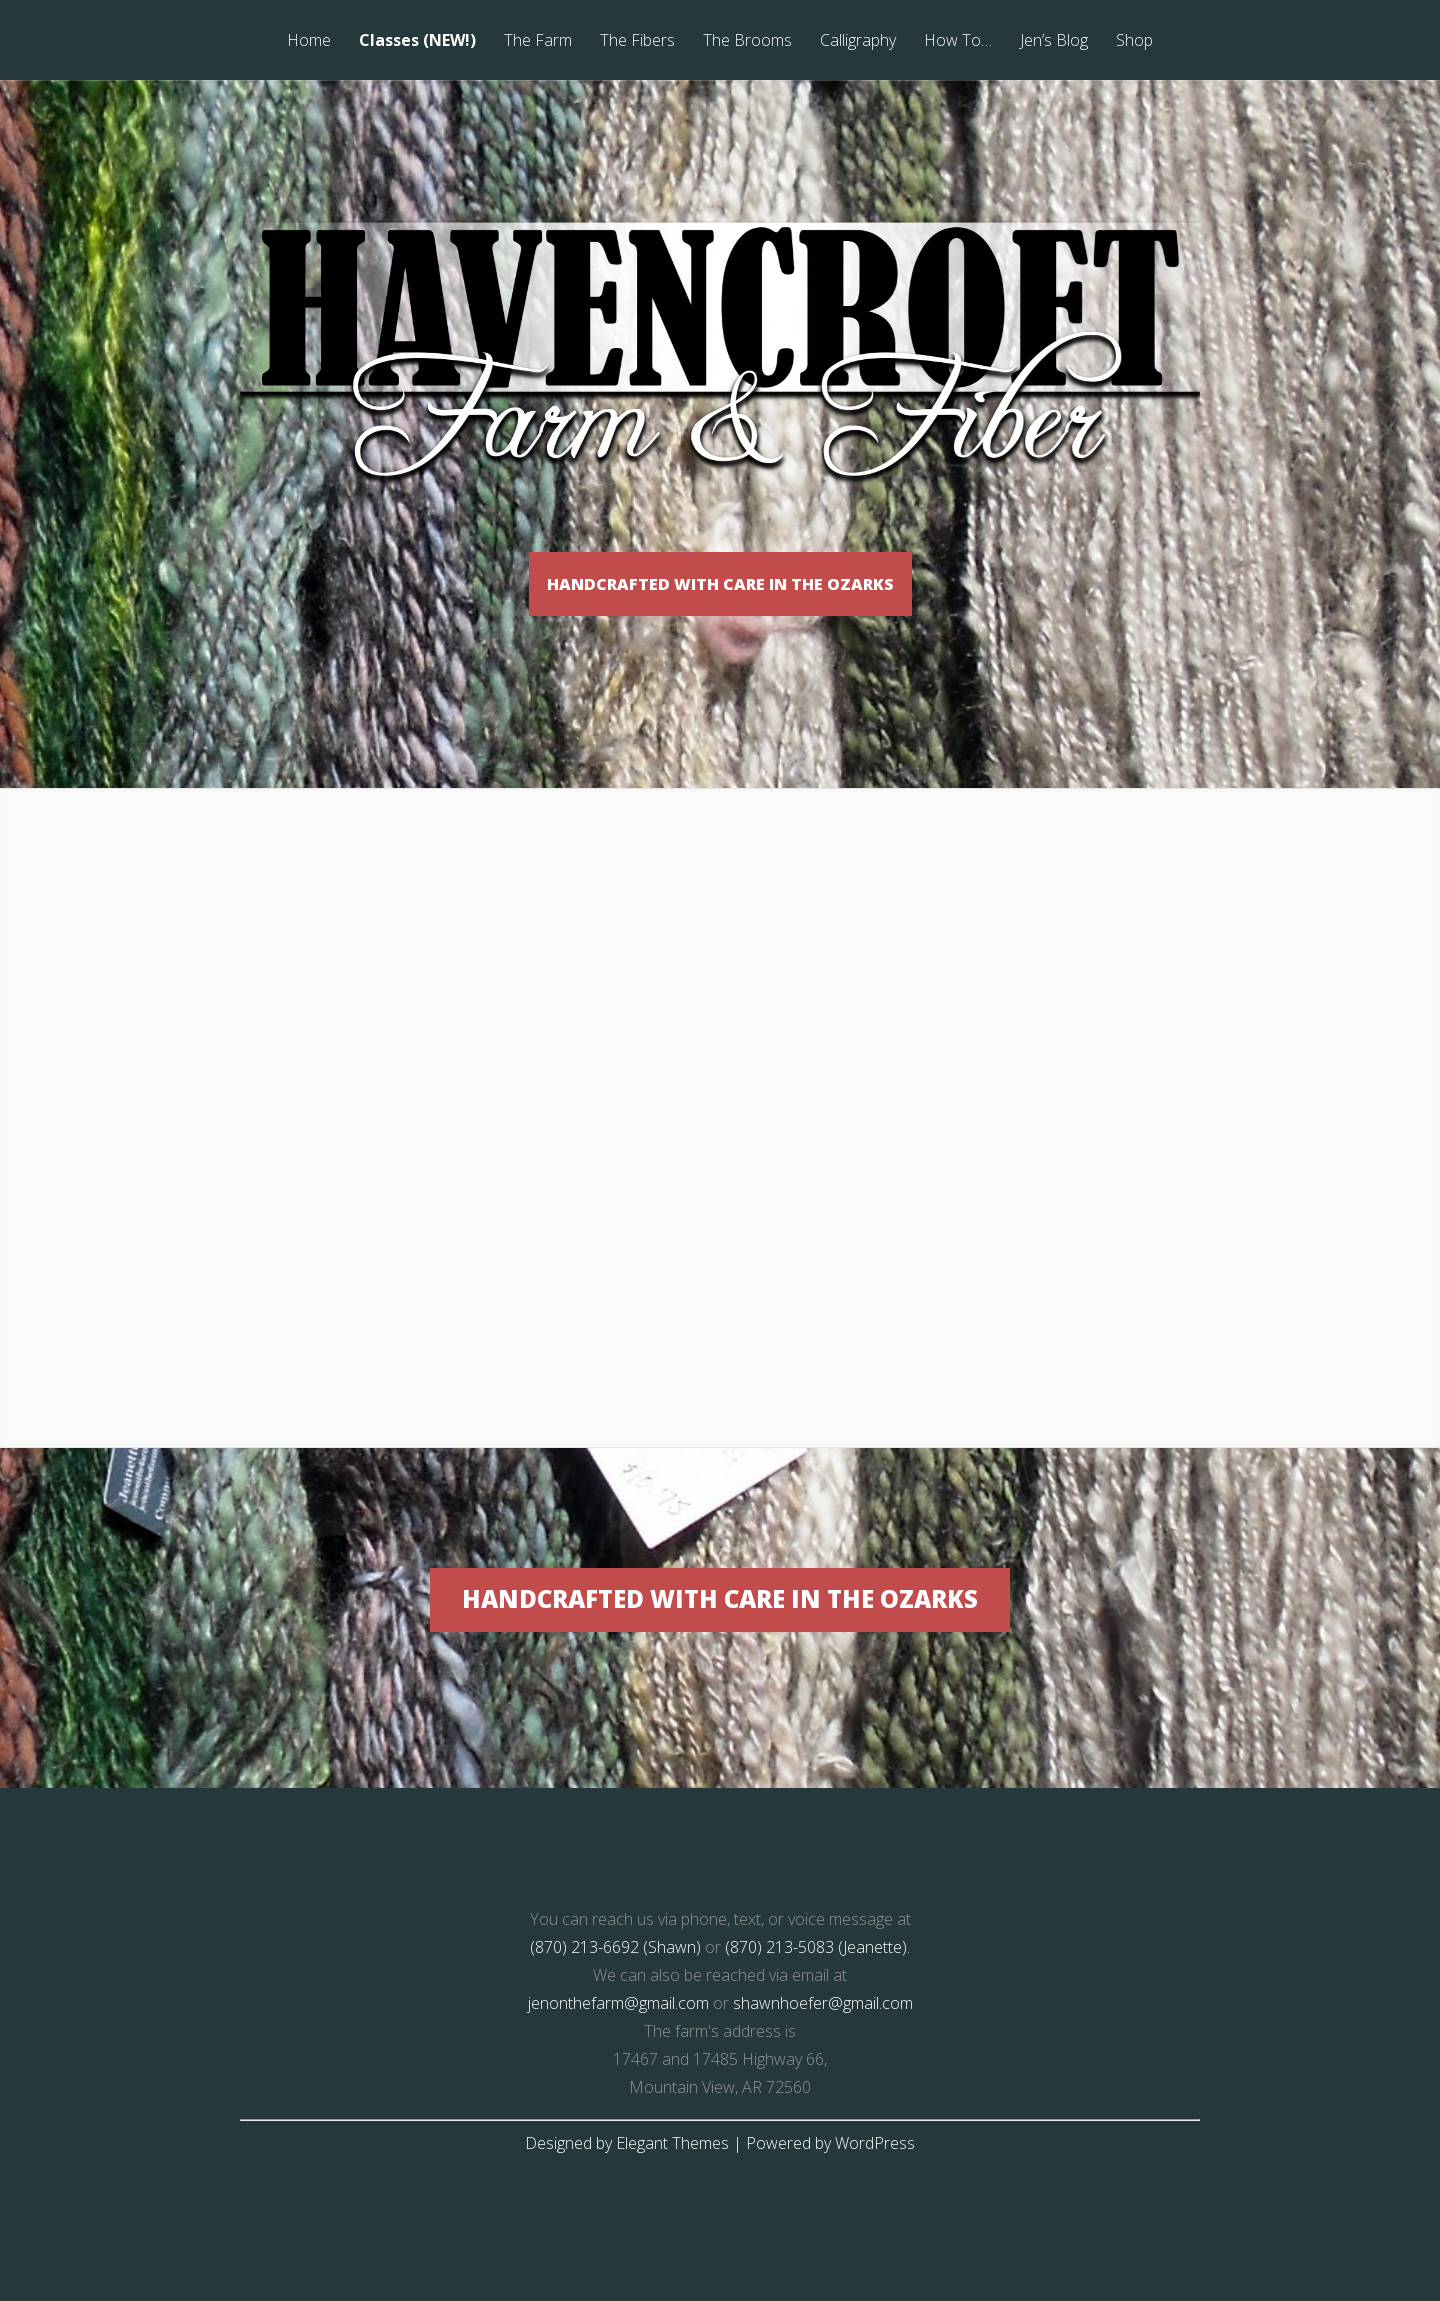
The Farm (538, 41)
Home (309, 41)
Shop (1134, 41)
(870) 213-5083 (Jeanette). (817, 2001)
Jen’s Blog (1054, 41)
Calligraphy (858, 41)
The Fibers (637, 41)
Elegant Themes (672, 2197)
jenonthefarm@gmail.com (618, 2057)
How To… (958, 41)
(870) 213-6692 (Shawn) (615, 2001)
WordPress (875, 2197)
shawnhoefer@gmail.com (823, 2057)
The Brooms (747, 41)
